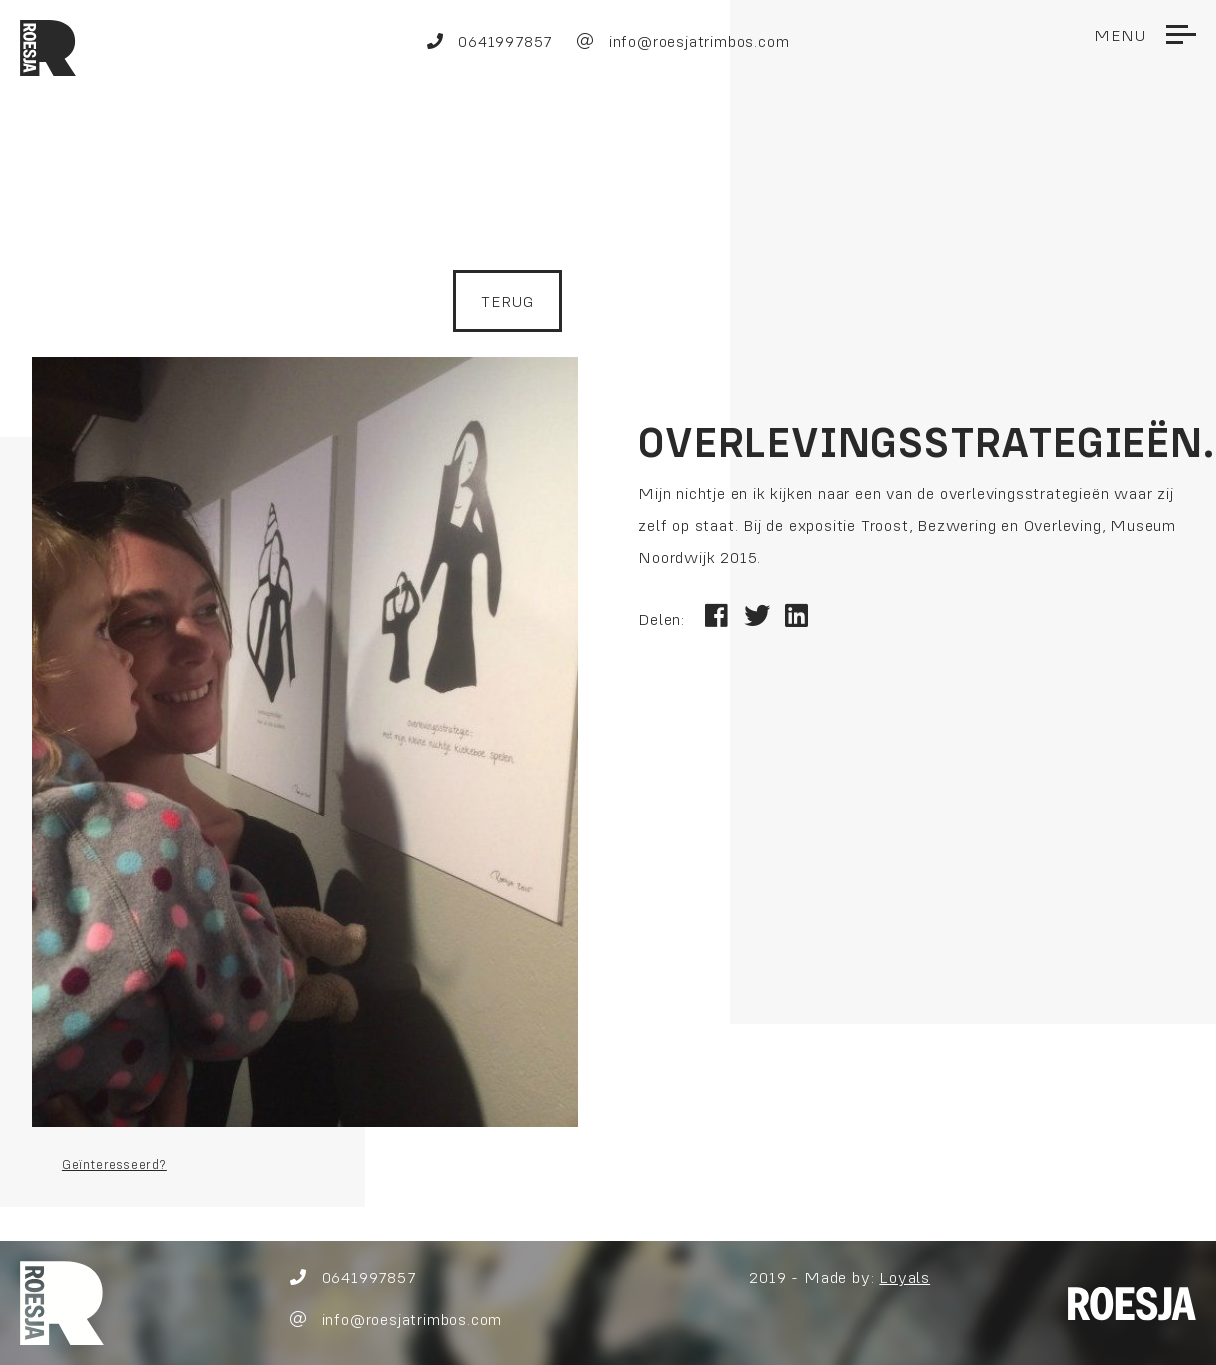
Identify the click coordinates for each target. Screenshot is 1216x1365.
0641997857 (490, 41)
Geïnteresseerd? (114, 1164)
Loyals (905, 1277)
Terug (507, 301)
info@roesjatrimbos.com (683, 41)
